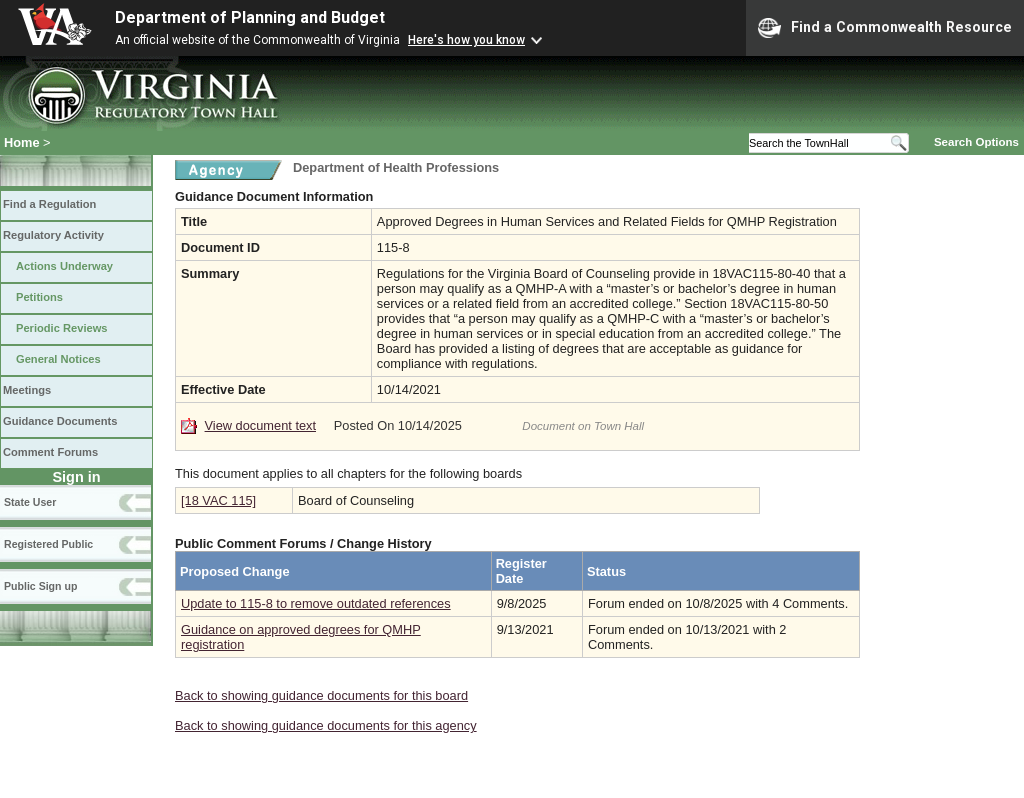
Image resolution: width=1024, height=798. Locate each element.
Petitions (39, 297)
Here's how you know (466, 40)
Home (22, 142)
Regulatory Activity (53, 235)
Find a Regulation (49, 204)
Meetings (27, 390)
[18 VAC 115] (218, 500)
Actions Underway (64, 266)
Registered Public (48, 544)
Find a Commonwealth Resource (885, 28)
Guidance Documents (60, 421)
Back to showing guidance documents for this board (321, 695)
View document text (260, 425)
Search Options (976, 142)
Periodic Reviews (62, 328)
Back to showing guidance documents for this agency (326, 725)
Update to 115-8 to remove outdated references (316, 603)
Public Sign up (40, 586)
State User (30, 502)
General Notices (58, 359)
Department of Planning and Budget (250, 17)
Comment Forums (50, 452)
